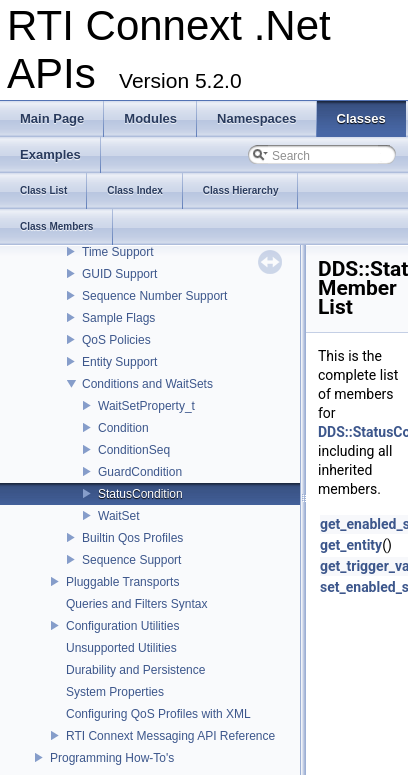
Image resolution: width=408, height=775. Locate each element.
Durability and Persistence (135, 670)
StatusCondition (140, 494)
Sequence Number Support (154, 296)
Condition (123, 428)
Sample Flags (118, 318)
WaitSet (119, 516)
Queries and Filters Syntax (136, 604)
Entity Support (119, 362)
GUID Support (119, 274)
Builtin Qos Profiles (132, 538)
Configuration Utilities (122, 626)
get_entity (351, 545)
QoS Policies (116, 340)
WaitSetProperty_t (146, 406)
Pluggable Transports (122, 582)
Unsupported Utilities (121, 648)
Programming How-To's (112, 758)
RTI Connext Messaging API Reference (170, 736)
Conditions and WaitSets (147, 384)
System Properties (115, 692)
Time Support (118, 252)
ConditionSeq (134, 450)
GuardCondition (140, 472)
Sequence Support (131, 560)
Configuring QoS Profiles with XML (158, 714)
